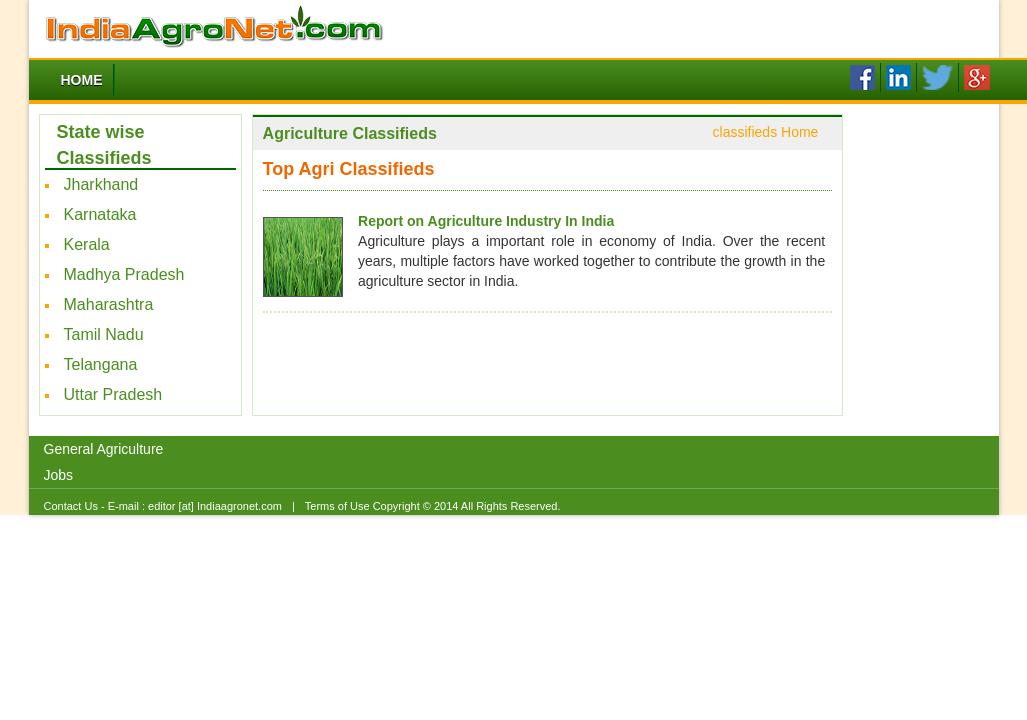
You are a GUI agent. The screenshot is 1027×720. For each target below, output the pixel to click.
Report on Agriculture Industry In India (486, 221)
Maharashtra (109, 304)
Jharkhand (101, 184)
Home (82, 80)
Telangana (101, 364)
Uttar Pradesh (113, 394)
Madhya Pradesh (124, 274)
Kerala (87, 244)
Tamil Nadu (104, 334)
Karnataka (100, 214)
